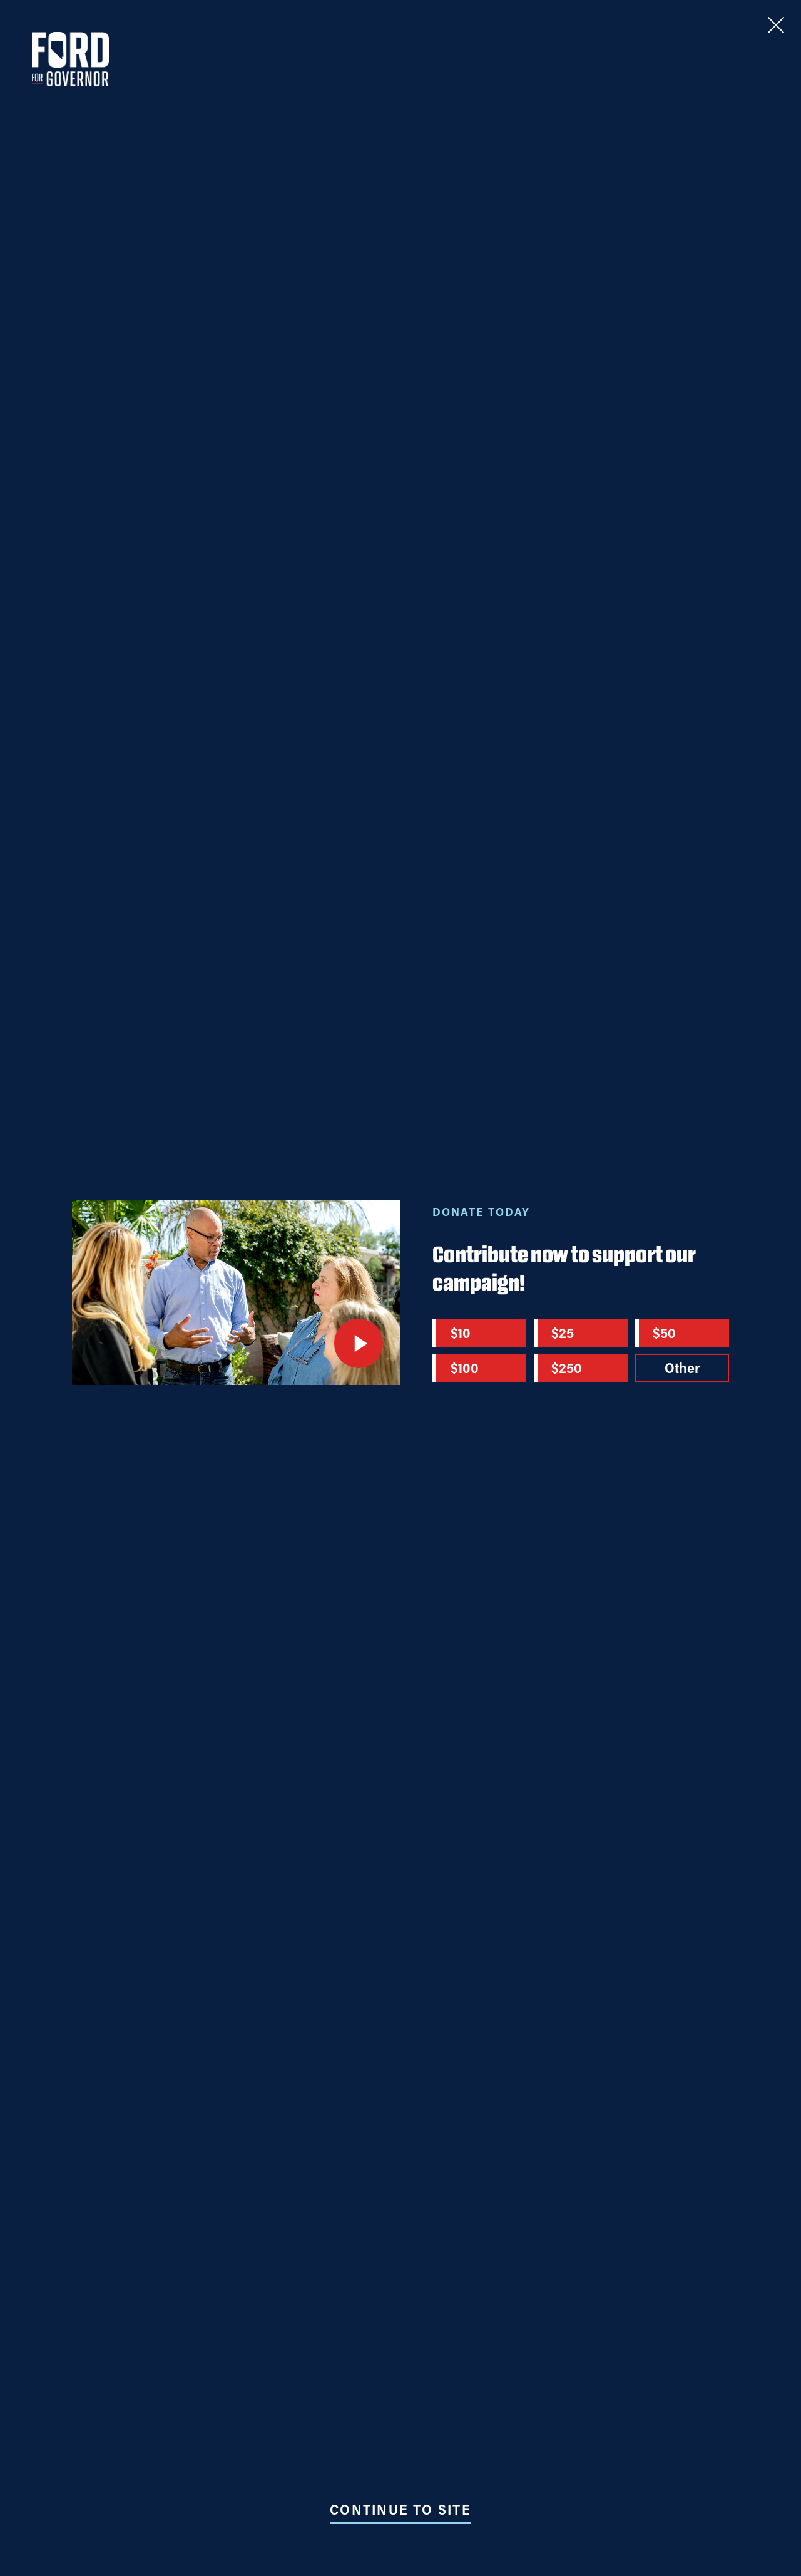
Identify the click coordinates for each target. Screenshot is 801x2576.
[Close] (776, 25)
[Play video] (358, 1343)
